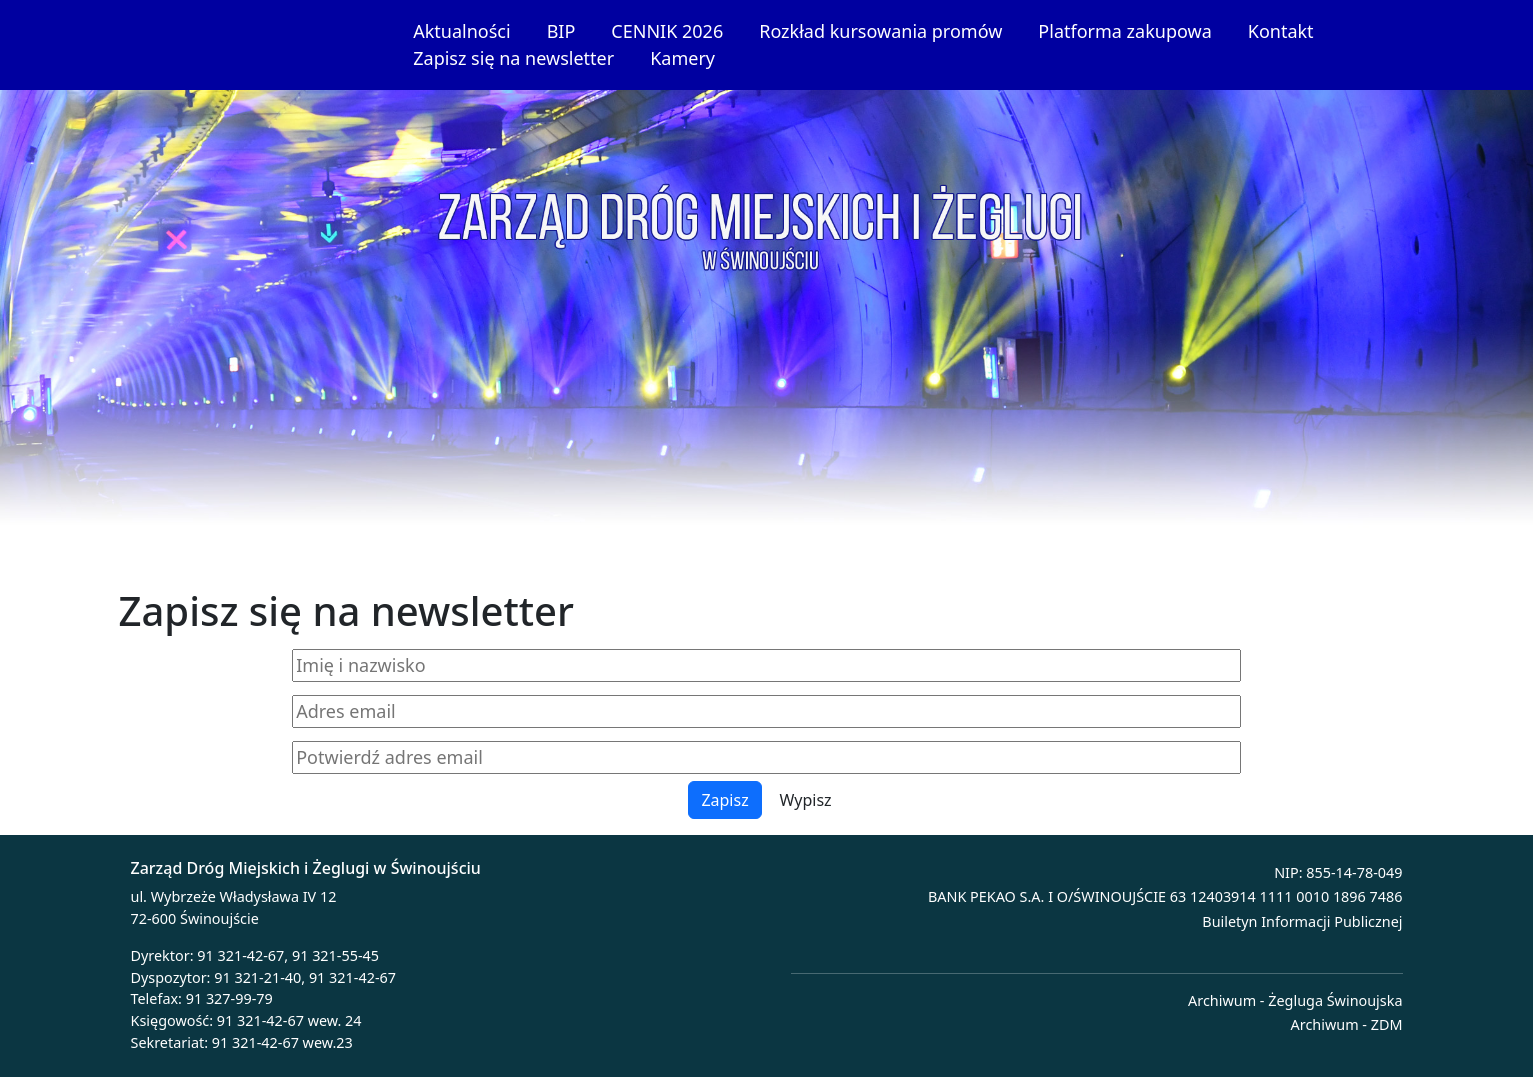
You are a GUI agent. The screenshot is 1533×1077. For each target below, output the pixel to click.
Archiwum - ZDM (1347, 1024)
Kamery (682, 58)
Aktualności (461, 31)
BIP (561, 31)
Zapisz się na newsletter (513, 58)
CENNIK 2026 (667, 31)
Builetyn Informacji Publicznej (1302, 921)
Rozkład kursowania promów (880, 31)
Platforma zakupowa (1124, 31)
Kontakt (1281, 31)
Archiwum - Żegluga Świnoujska (1295, 1000)
